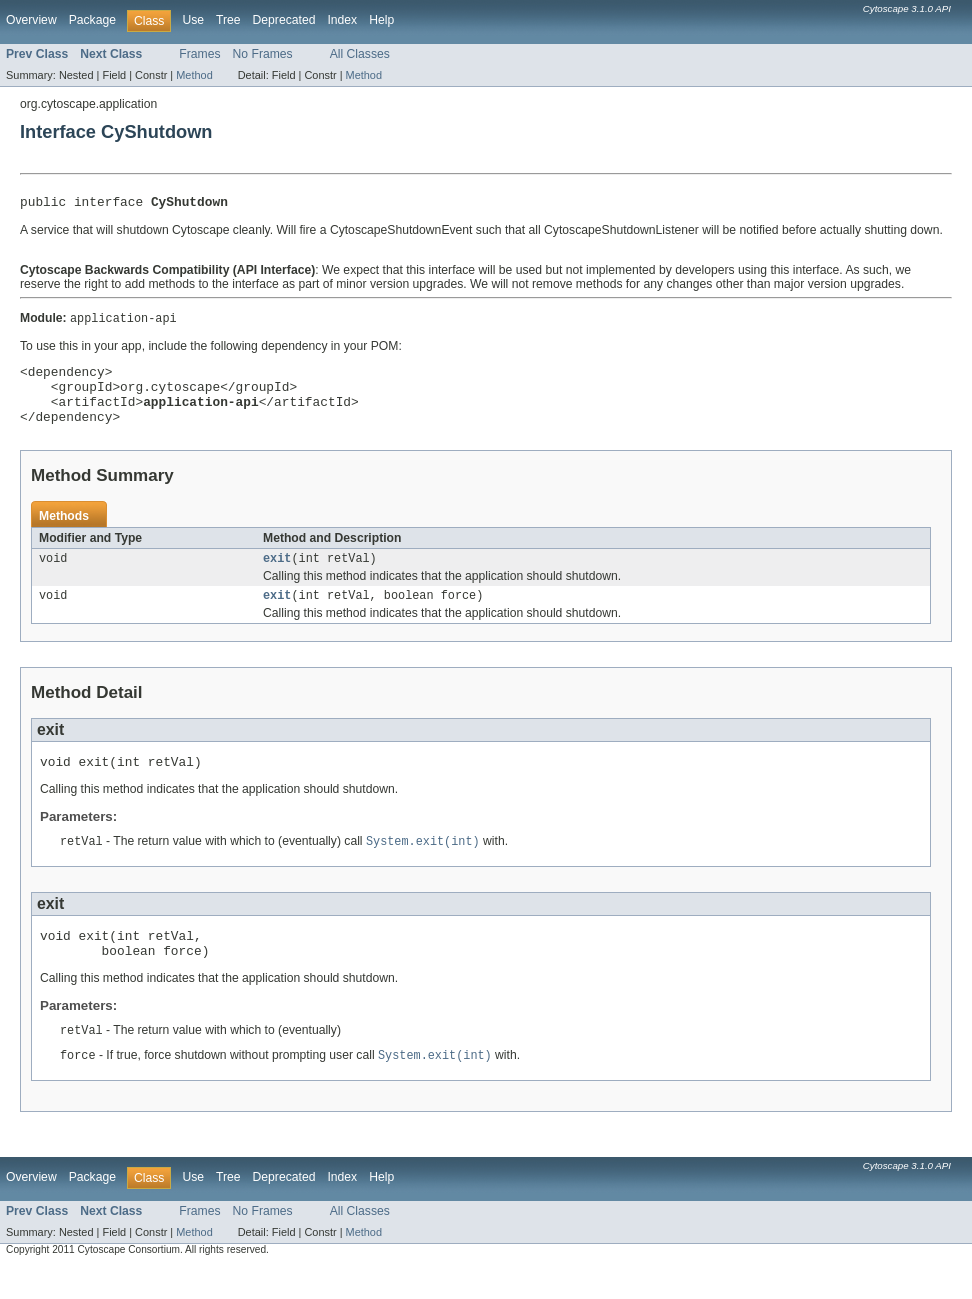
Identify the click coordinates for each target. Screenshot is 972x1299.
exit (277, 576)
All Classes (360, 54)
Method (194, 75)
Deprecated (284, 20)
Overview (31, 20)
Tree (228, 20)
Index (342, 20)
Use (193, 20)
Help (381, 20)
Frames (199, 54)
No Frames (263, 54)
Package (92, 20)
